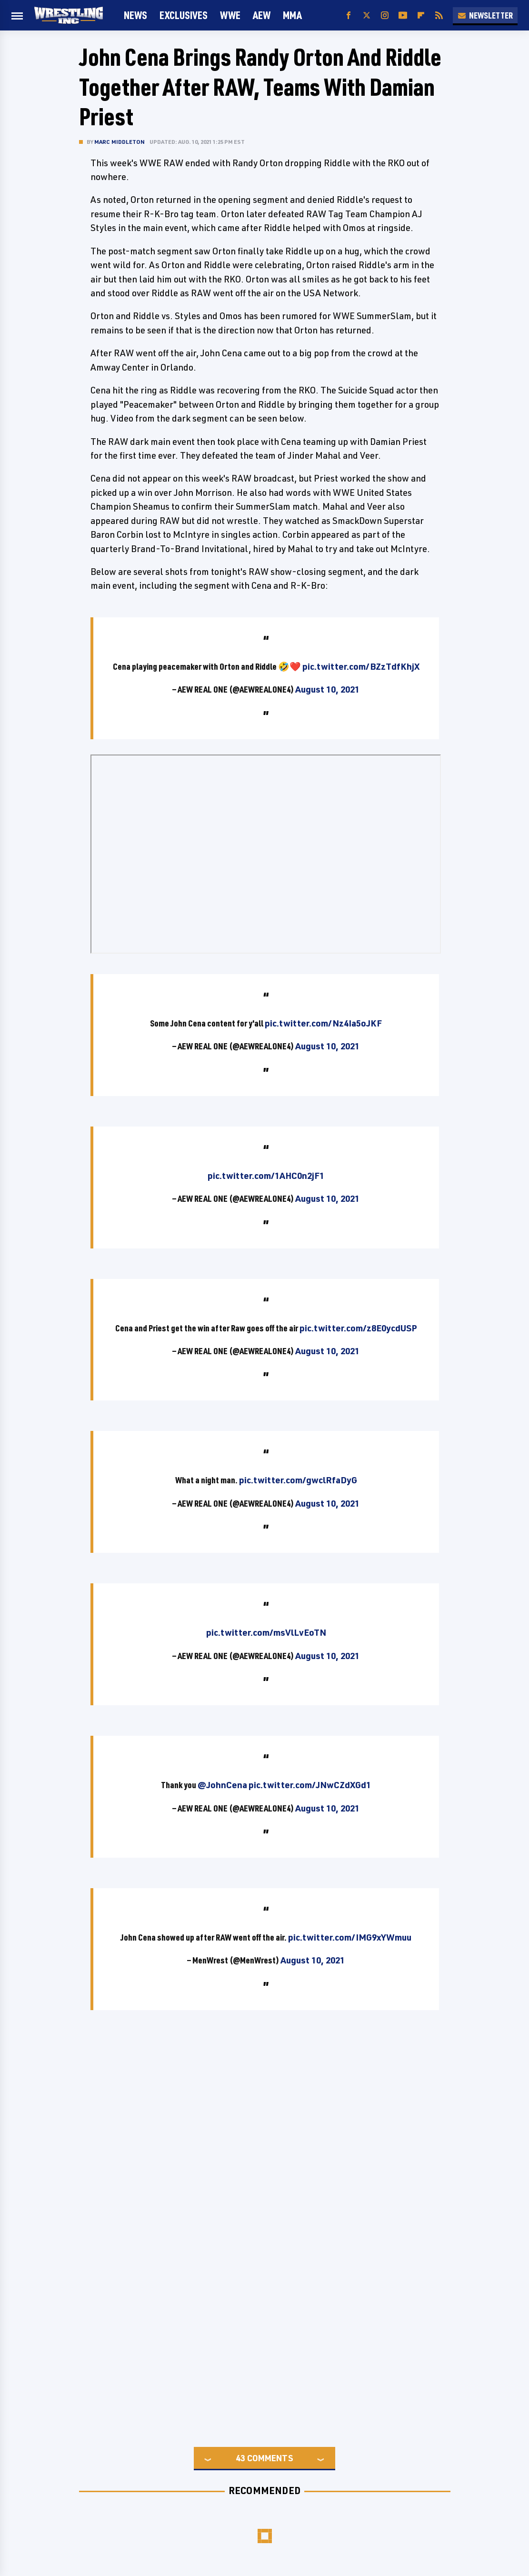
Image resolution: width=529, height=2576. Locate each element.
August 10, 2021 (327, 689)
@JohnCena (222, 1785)
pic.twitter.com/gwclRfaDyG (298, 1480)
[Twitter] (366, 15)
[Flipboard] (421, 15)
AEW (261, 15)
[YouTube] (403, 15)
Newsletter (485, 15)
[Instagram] (384, 15)
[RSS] (439, 15)
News (135, 15)
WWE (230, 15)
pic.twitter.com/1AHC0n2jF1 (266, 1175)
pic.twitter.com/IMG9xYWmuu (349, 1937)
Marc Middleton (119, 141)
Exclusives (184, 15)
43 (240, 2458)
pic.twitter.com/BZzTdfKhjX (360, 666)
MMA (292, 15)
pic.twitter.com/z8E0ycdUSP (358, 1328)
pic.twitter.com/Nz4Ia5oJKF (323, 1023)
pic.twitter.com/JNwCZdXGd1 (310, 1785)
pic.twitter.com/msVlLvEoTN (266, 1632)
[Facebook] (348, 15)
